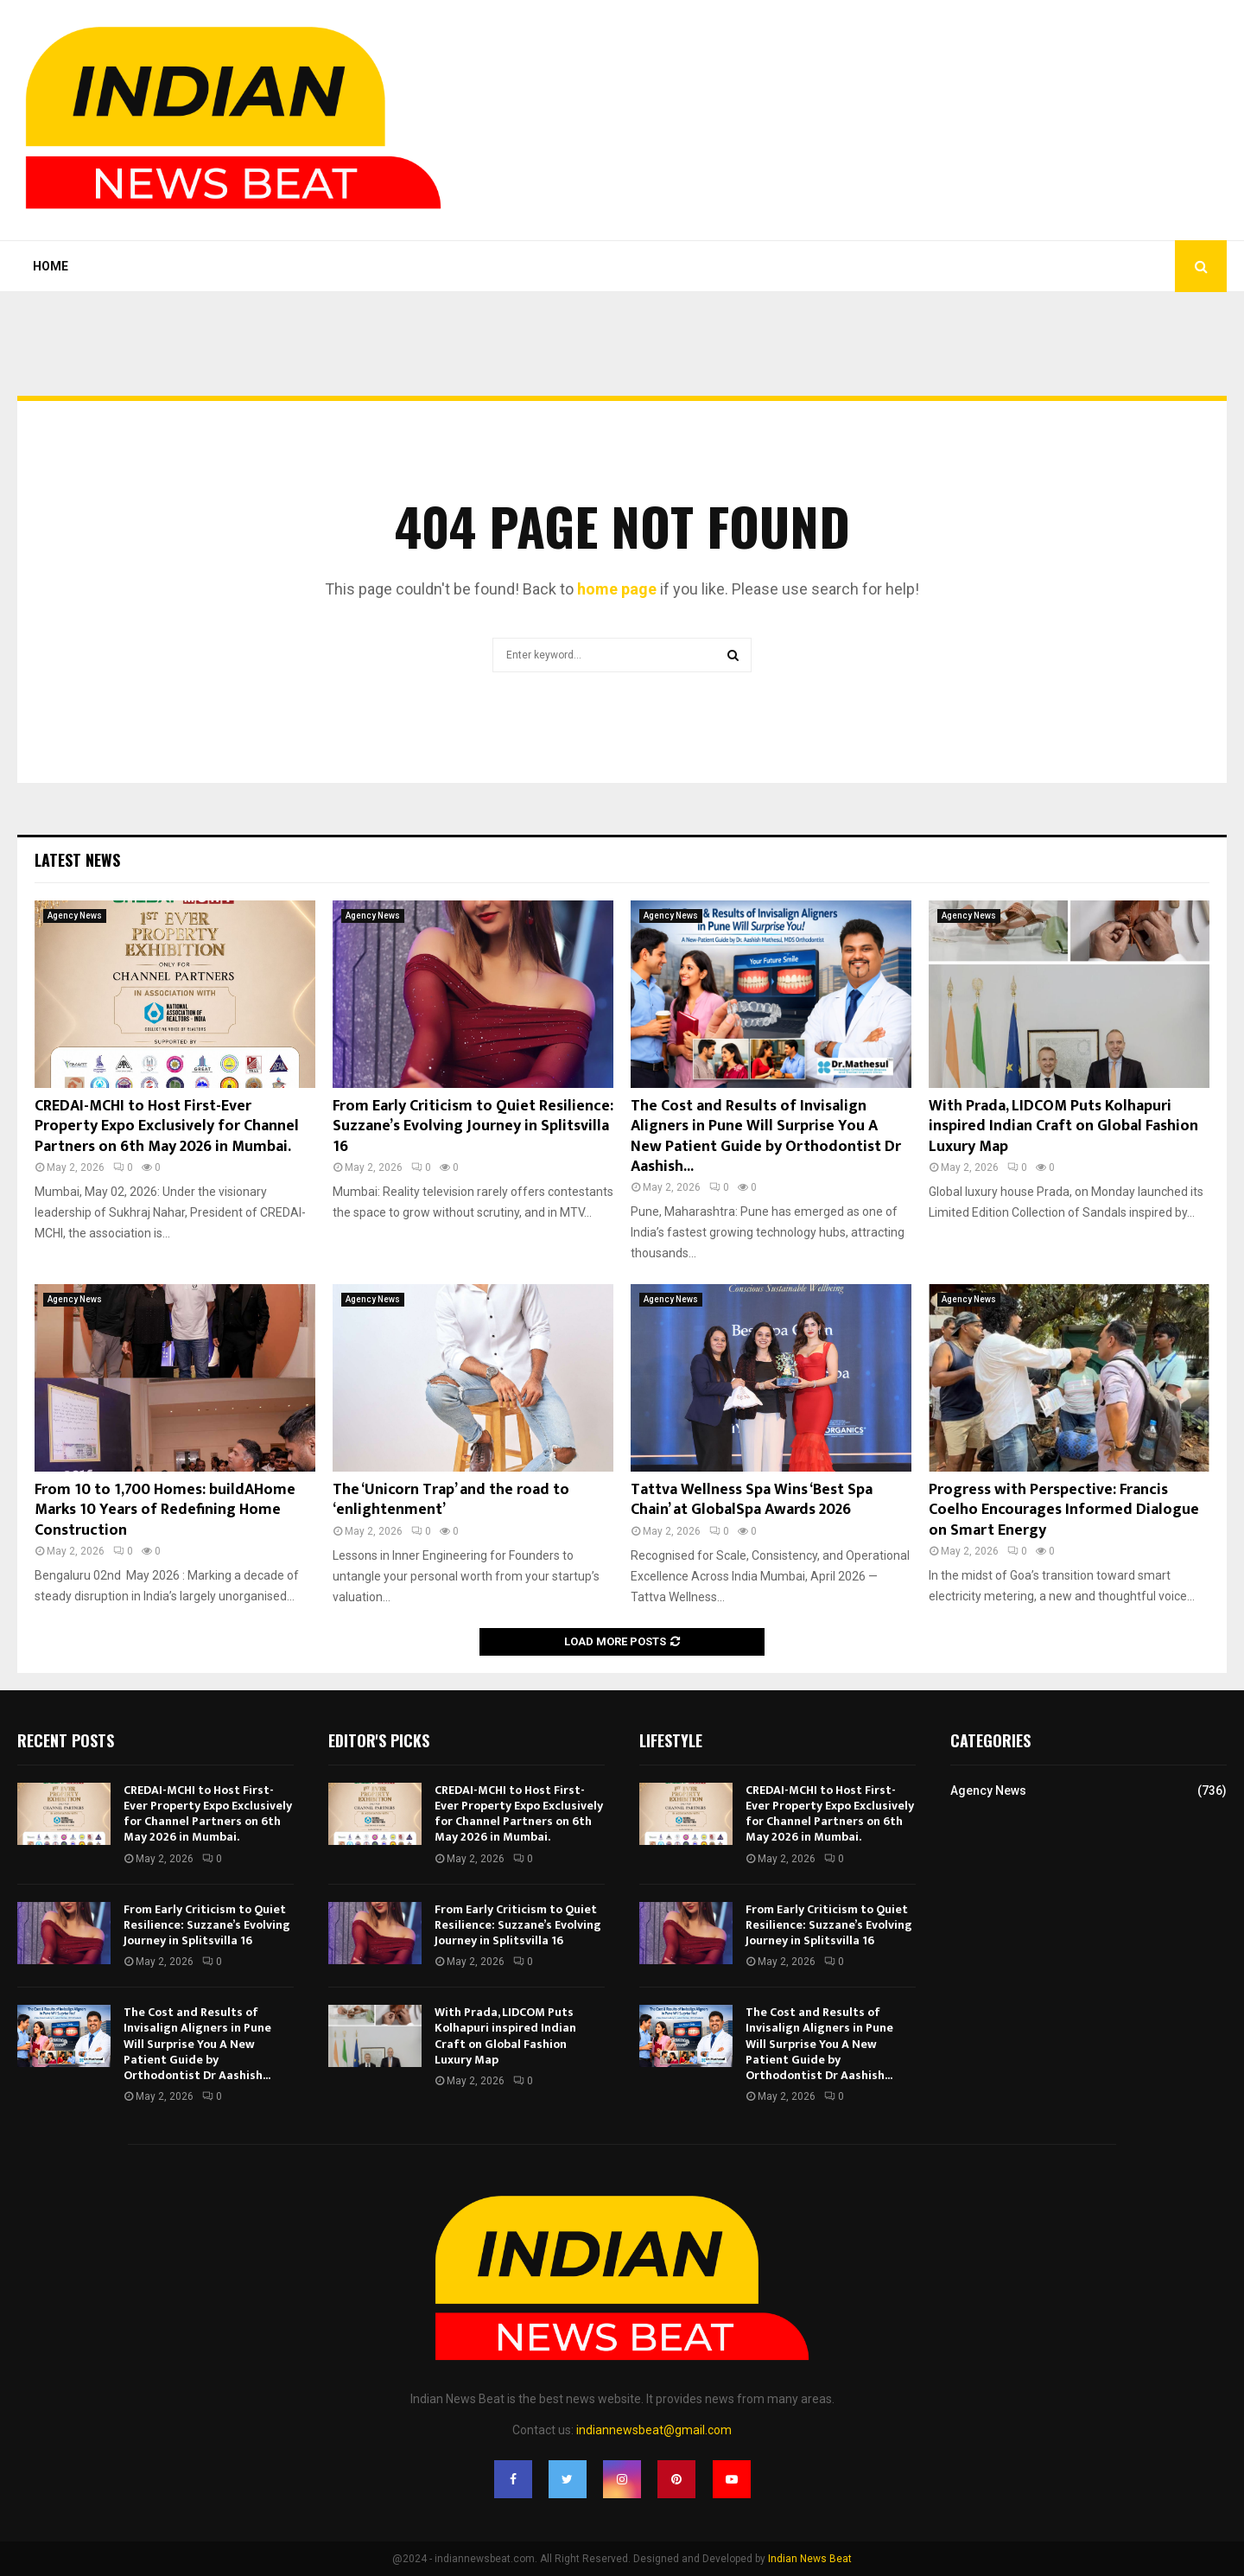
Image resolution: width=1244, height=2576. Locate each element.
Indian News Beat (810, 2559)
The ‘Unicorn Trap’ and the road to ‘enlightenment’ (451, 1500)
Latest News (77, 860)
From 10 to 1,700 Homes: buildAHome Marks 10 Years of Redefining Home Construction (165, 1510)
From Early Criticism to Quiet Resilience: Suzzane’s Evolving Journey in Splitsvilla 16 (473, 1126)
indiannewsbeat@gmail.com (654, 2430)
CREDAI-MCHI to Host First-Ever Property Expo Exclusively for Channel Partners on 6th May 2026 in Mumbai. (167, 1126)
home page (617, 589)
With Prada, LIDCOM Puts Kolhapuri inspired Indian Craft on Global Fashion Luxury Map (1063, 1126)
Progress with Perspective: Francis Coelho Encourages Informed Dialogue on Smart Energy (1064, 1510)
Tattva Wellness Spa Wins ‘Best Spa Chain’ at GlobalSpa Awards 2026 (752, 1500)
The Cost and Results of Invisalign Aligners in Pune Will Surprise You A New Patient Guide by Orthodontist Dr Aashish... (766, 1136)
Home (50, 266)
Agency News (75, 915)
